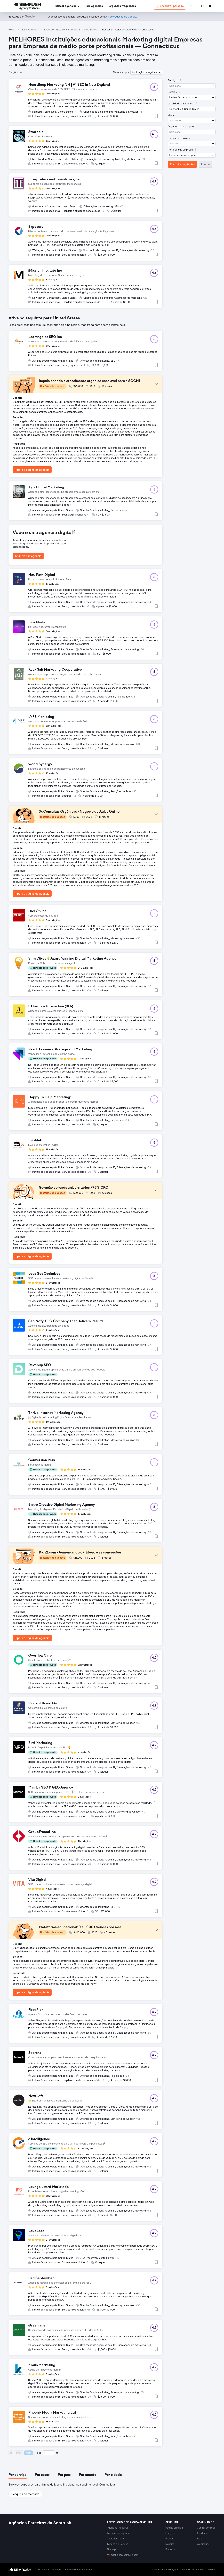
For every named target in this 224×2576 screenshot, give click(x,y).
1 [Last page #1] (59, 2452)
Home (12, 29)
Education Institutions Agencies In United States (70, 29)
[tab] (18, 2475)
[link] (94, 6)
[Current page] (48, 2453)
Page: (39, 2452)
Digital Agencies (30, 29)
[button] (192, 6)
